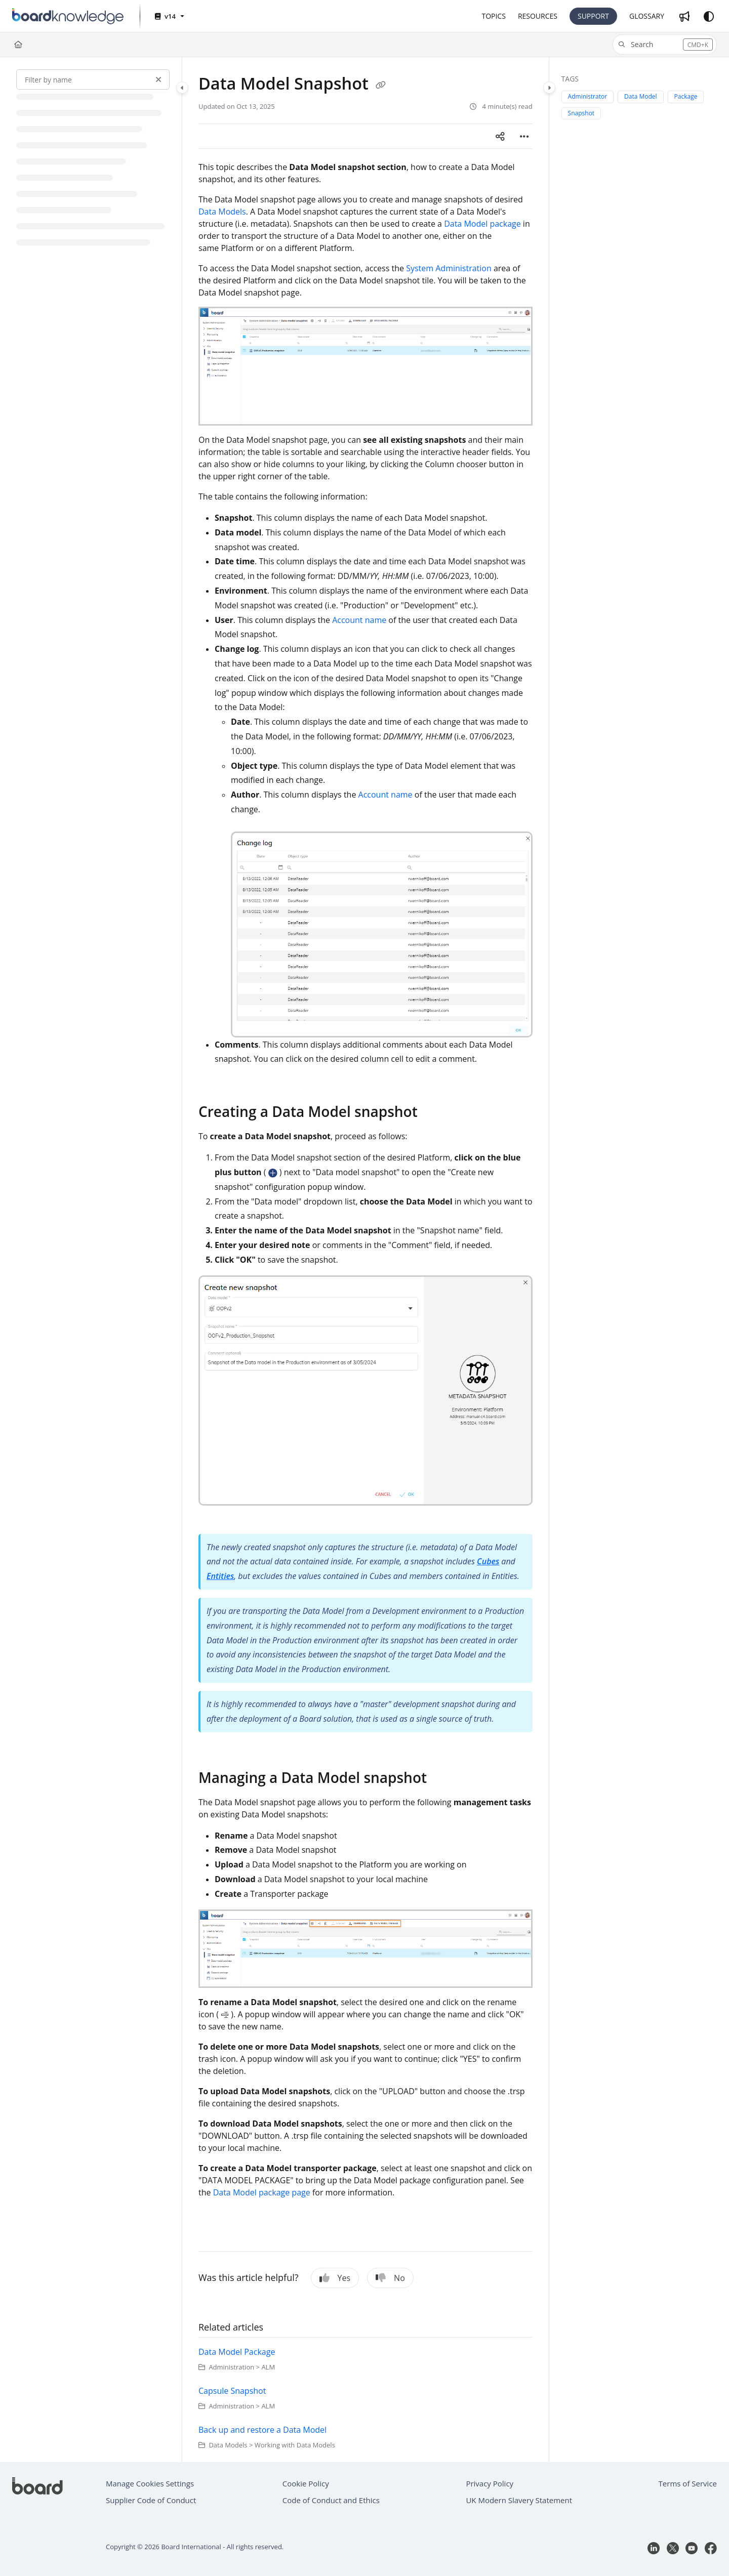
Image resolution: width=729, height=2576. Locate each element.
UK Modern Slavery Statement (519, 2500)
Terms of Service (688, 2483)
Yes (335, 2277)
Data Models (222, 211)
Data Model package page (261, 2192)
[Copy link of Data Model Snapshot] (381, 85)
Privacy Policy (489, 2483)
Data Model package (482, 223)
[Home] (18, 44)
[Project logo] (68, 16)
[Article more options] (524, 136)
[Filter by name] (93, 79)
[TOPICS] (493, 16)
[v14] (168, 16)
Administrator (587, 96)
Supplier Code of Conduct (151, 2500)
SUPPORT (593, 16)
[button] (665, 44)
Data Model (640, 96)
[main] (365, 1259)
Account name (359, 620)
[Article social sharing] (500, 136)
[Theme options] (709, 16)
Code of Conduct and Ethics (331, 2500)
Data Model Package (236, 2351)
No (390, 2277)
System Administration (449, 268)
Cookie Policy (305, 2483)
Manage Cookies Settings (150, 2483)
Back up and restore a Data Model (262, 2429)
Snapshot (581, 113)
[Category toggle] (182, 87)
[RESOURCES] (537, 16)
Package (686, 96)
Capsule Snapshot (232, 2390)
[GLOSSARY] (646, 16)
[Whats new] (684, 16)
